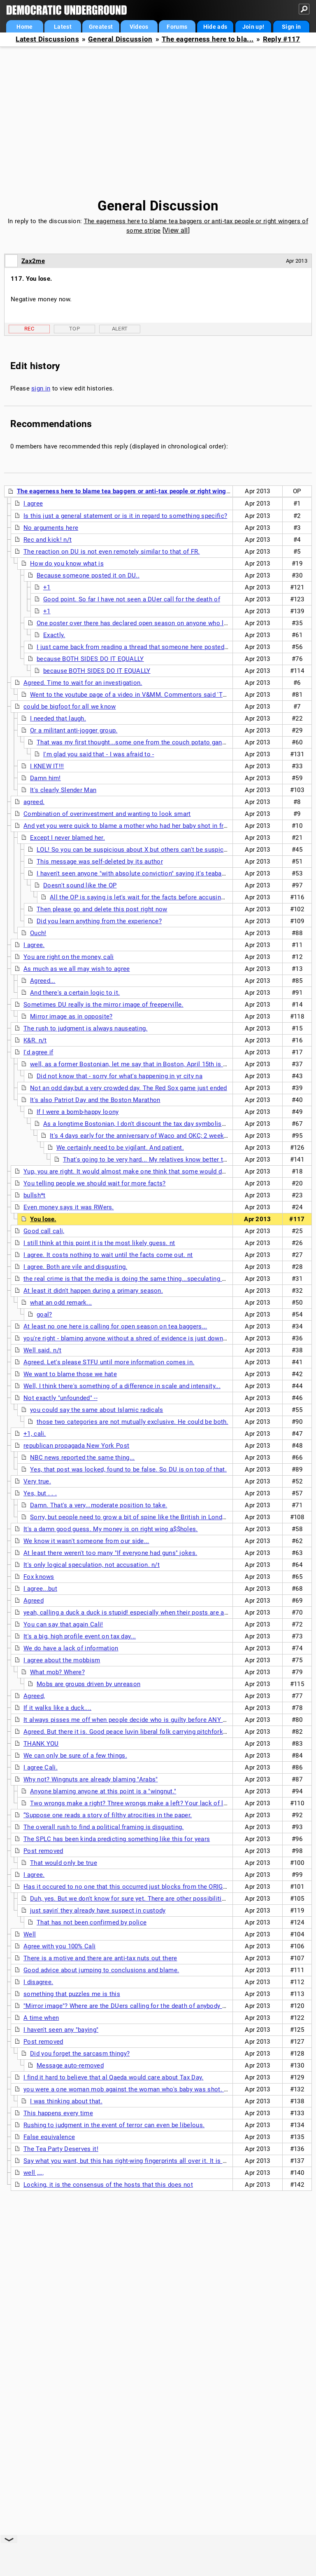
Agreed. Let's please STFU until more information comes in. (108, 1362)
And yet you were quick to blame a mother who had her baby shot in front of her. (138, 825)
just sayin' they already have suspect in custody (97, 1910)
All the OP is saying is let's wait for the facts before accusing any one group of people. (173, 897)
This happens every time (58, 2113)
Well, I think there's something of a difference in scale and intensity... (122, 1386)
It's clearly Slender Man (63, 790)
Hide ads (215, 26)
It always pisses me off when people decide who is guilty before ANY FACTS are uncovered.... (157, 1719)
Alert (120, 329)
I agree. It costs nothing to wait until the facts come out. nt (108, 1255)
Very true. (37, 1481)
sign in (40, 388)
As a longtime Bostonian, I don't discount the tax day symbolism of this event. (154, 1123)
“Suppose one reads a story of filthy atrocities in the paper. (107, 1815)
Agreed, (34, 1696)
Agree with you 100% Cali (59, 1946)
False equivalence (49, 2137)
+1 (47, 587)
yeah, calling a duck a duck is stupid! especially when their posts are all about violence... (150, 1612)
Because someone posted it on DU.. (88, 575)
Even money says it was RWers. (68, 1207)
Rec (29, 329)
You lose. (43, 1219)
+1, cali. (34, 1433)
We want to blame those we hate (70, 1374)
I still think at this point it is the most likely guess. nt (99, 1243)
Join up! (253, 26)
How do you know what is (67, 563)
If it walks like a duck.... (57, 1708)
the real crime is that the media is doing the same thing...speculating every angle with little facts (161, 1278)
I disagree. (38, 1982)
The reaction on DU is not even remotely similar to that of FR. (111, 551)
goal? (44, 1314)
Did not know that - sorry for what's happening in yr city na (119, 1076)
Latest (63, 26)
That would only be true (63, 1863)
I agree (33, 503)
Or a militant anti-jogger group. (74, 730)
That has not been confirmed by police (91, 1922)
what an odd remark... (61, 1302)
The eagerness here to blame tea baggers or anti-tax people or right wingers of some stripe (147, 491)
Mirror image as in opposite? (71, 1016)
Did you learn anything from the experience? (99, 921)
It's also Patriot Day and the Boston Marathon (95, 1100)
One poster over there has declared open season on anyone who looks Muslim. (150, 623)
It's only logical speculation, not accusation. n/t (91, 1565)
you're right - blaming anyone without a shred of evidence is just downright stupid (139, 1338)
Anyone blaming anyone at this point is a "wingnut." (103, 1791)
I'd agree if (38, 1052)
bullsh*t (34, 1195)
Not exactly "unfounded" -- (60, 1398)
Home (24, 26)
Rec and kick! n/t (47, 539)
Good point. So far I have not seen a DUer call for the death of (131, 599)
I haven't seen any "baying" (60, 2029)
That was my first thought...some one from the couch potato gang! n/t (137, 742)
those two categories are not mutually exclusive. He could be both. (132, 1421)
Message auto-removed (70, 2065)
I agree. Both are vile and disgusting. (75, 1267)
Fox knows (38, 1576)
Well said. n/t (42, 1350)
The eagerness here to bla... (207, 39)
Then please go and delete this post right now (102, 909)
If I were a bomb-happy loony (77, 1112)
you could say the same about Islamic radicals (96, 1410)
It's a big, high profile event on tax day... (79, 1636)
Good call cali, (44, 1231)
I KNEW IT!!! (47, 766)
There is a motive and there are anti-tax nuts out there (100, 1958)
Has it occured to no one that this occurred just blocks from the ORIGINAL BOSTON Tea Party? (159, 1886)
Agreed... (43, 980)
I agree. (33, 945)
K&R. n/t (34, 1040)
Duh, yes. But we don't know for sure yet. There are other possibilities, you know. (145, 1898)
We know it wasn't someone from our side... (86, 1541)
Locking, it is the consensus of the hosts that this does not (108, 2184)
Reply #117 (281, 39)
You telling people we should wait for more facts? (94, 1183)
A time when (41, 2018)
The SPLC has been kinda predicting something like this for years (116, 1839)
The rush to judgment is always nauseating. (85, 1028)
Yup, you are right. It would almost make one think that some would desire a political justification (163, 1171)
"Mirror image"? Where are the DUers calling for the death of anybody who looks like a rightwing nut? (167, 2006)
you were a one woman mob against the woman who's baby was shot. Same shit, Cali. (146, 2089)
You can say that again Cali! (63, 1624)
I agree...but (40, 1588)
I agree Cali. (40, 1767)
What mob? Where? (57, 1672)
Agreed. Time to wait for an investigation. (82, 682)
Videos (139, 26)
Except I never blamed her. (67, 837)
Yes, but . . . (40, 1493)
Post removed (43, 1851)
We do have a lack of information (70, 1648)
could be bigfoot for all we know (69, 706)
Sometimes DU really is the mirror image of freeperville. (103, 1004)
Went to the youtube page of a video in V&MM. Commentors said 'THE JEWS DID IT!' (151, 694)
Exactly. (54, 635)
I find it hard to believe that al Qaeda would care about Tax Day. (113, 2077)
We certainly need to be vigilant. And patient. (120, 1147)
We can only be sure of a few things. (75, 1755)
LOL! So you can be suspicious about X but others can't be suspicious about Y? (150, 849)
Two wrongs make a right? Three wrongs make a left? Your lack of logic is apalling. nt (153, 1803)
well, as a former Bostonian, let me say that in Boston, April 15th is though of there (148, 1064)
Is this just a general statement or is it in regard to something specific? (125, 516)
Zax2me (33, 261)
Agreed (33, 1600)
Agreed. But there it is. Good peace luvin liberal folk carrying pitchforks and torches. (143, 1731)
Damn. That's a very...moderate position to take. (98, 1505)
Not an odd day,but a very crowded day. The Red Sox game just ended (128, 1088)
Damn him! (45, 778)
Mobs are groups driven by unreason (88, 1684)
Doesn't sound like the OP (80, 885)
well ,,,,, (33, 2172)
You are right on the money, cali (68, 957)
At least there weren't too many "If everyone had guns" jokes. (110, 1553)
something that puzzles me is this (71, 1994)
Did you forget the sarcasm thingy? (80, 2053)
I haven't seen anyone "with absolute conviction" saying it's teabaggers (137, 873)
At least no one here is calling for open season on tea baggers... (115, 1326)
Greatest (101, 26)
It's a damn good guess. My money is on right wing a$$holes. (110, 1529)
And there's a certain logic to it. (75, 992)
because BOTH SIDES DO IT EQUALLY (90, 659)
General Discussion (120, 39)
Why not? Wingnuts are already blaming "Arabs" (90, 1779)
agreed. (33, 802)
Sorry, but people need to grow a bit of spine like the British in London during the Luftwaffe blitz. (167, 1517)
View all (176, 230)
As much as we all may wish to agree (76, 969)
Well (29, 1934)
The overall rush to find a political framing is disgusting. (103, 1827)
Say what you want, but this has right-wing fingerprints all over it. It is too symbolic (141, 2161)
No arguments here (50, 527)
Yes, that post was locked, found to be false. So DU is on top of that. (128, 1469)
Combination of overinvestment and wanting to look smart (107, 814)
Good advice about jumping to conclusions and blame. (101, 1970)
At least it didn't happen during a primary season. (93, 1290)
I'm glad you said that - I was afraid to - (98, 754)
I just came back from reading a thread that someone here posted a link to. (144, 647)
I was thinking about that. (66, 2101)
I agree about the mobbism (61, 1660)
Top (74, 329)
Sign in (291, 26)
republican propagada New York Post (76, 1445)
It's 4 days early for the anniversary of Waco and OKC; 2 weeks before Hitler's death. (169, 1135)
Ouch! (38, 933)
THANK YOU (41, 1743)
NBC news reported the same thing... (82, 1457)
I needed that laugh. (58, 718)
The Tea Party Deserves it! (60, 2149)
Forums (177, 26)
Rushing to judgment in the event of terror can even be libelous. (113, 2125)
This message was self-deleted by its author (100, 861)
